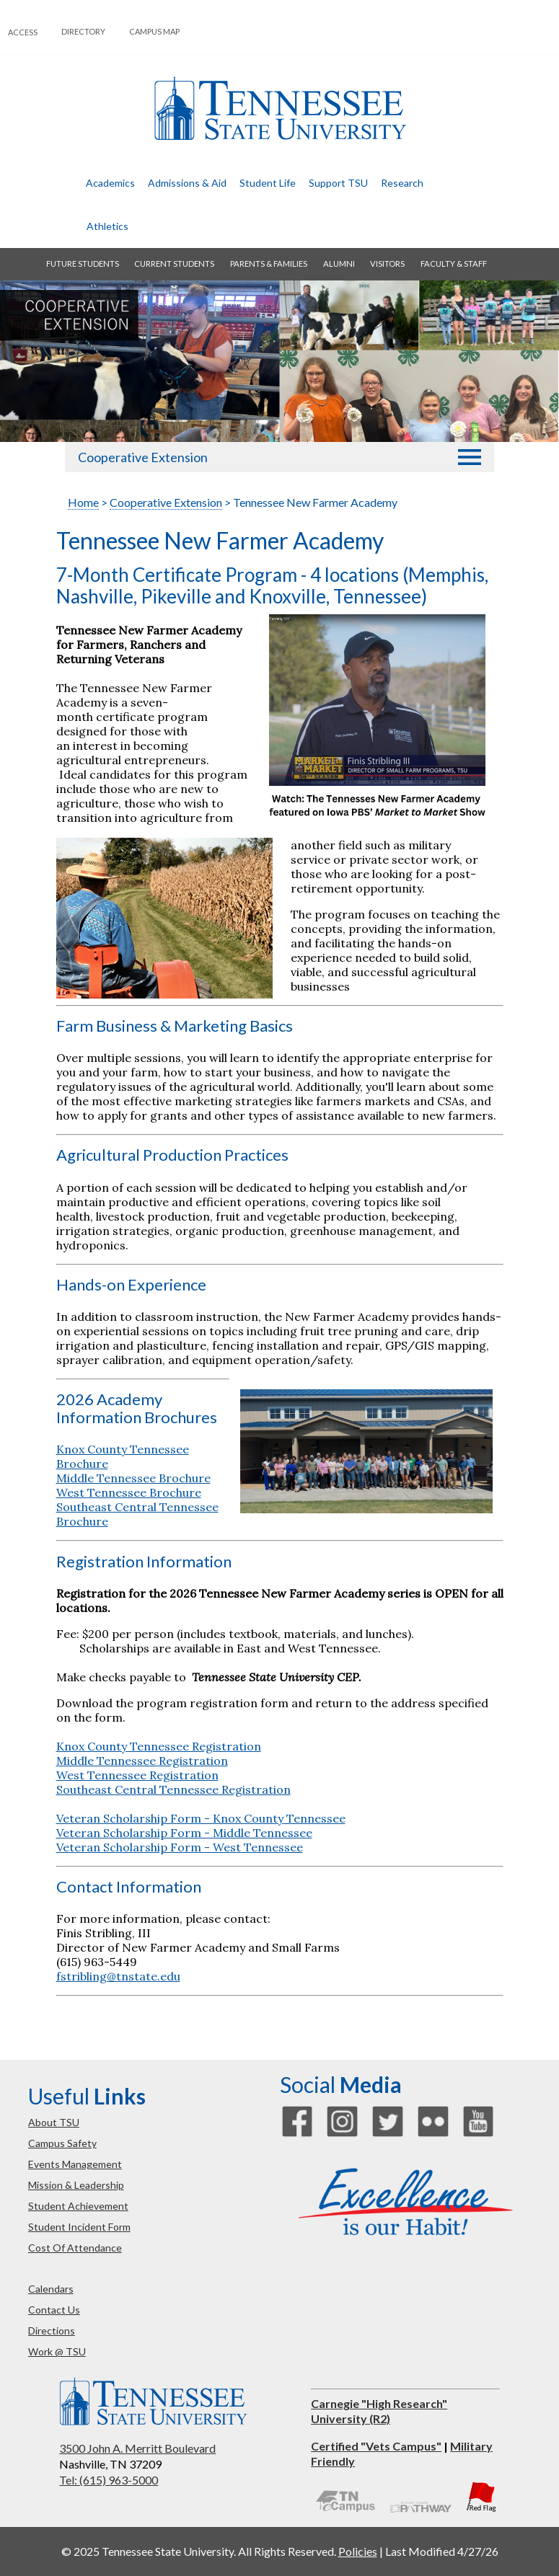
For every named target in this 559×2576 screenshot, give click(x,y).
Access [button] (23, 32)
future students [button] (82, 263)
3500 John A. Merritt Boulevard (137, 2448)
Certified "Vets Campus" (376, 2446)
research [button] (402, 183)
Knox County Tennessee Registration (158, 1746)
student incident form (79, 2227)
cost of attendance (75, 2247)
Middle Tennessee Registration (142, 1760)
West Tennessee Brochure (128, 1492)
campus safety (62, 2143)
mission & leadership (76, 2185)
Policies (357, 2551)
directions (51, 2330)
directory (83, 31)
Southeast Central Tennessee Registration (173, 1789)
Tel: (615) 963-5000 (108, 2480)
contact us (54, 2309)
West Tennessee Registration (137, 1775)
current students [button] (174, 263)
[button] (469, 457)
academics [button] (110, 183)
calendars (51, 2289)
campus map (154, 31)
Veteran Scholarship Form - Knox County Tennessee (200, 1818)
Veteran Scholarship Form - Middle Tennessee (184, 1832)
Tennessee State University (280, 108)
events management (75, 2164)
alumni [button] (339, 263)
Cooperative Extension (143, 457)
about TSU (53, 2122)
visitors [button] (387, 263)
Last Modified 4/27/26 (441, 2551)
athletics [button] (107, 226)
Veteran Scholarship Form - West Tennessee (179, 1847)
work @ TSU (57, 2351)
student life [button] (267, 183)
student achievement (78, 2206)
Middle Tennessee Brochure (133, 1478)
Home (83, 502)
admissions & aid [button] (187, 183)
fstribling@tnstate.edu (118, 1976)
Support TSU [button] (338, 183)
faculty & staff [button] (454, 263)
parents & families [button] (268, 263)
